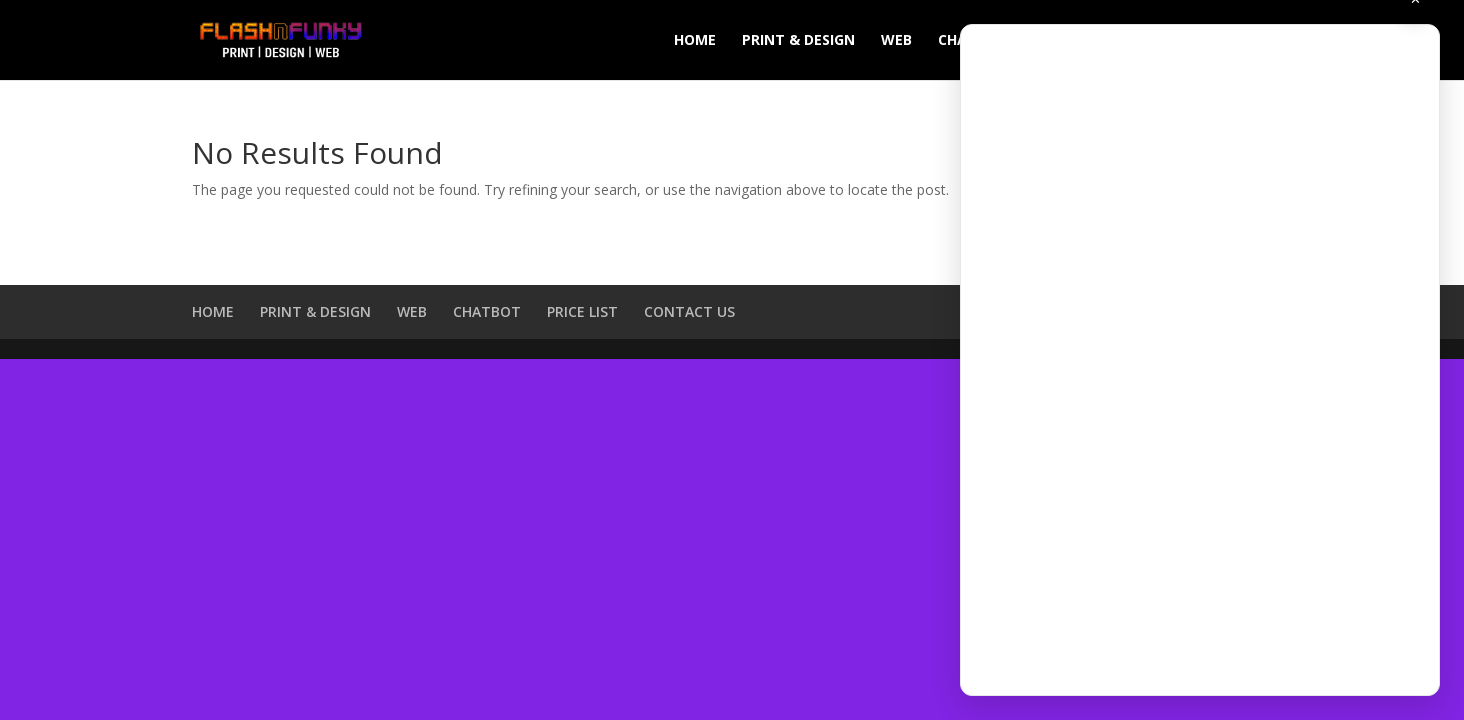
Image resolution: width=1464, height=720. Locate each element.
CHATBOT (487, 311)
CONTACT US (689, 311)
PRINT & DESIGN (798, 41)
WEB (896, 41)
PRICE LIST (582, 311)
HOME (695, 41)
